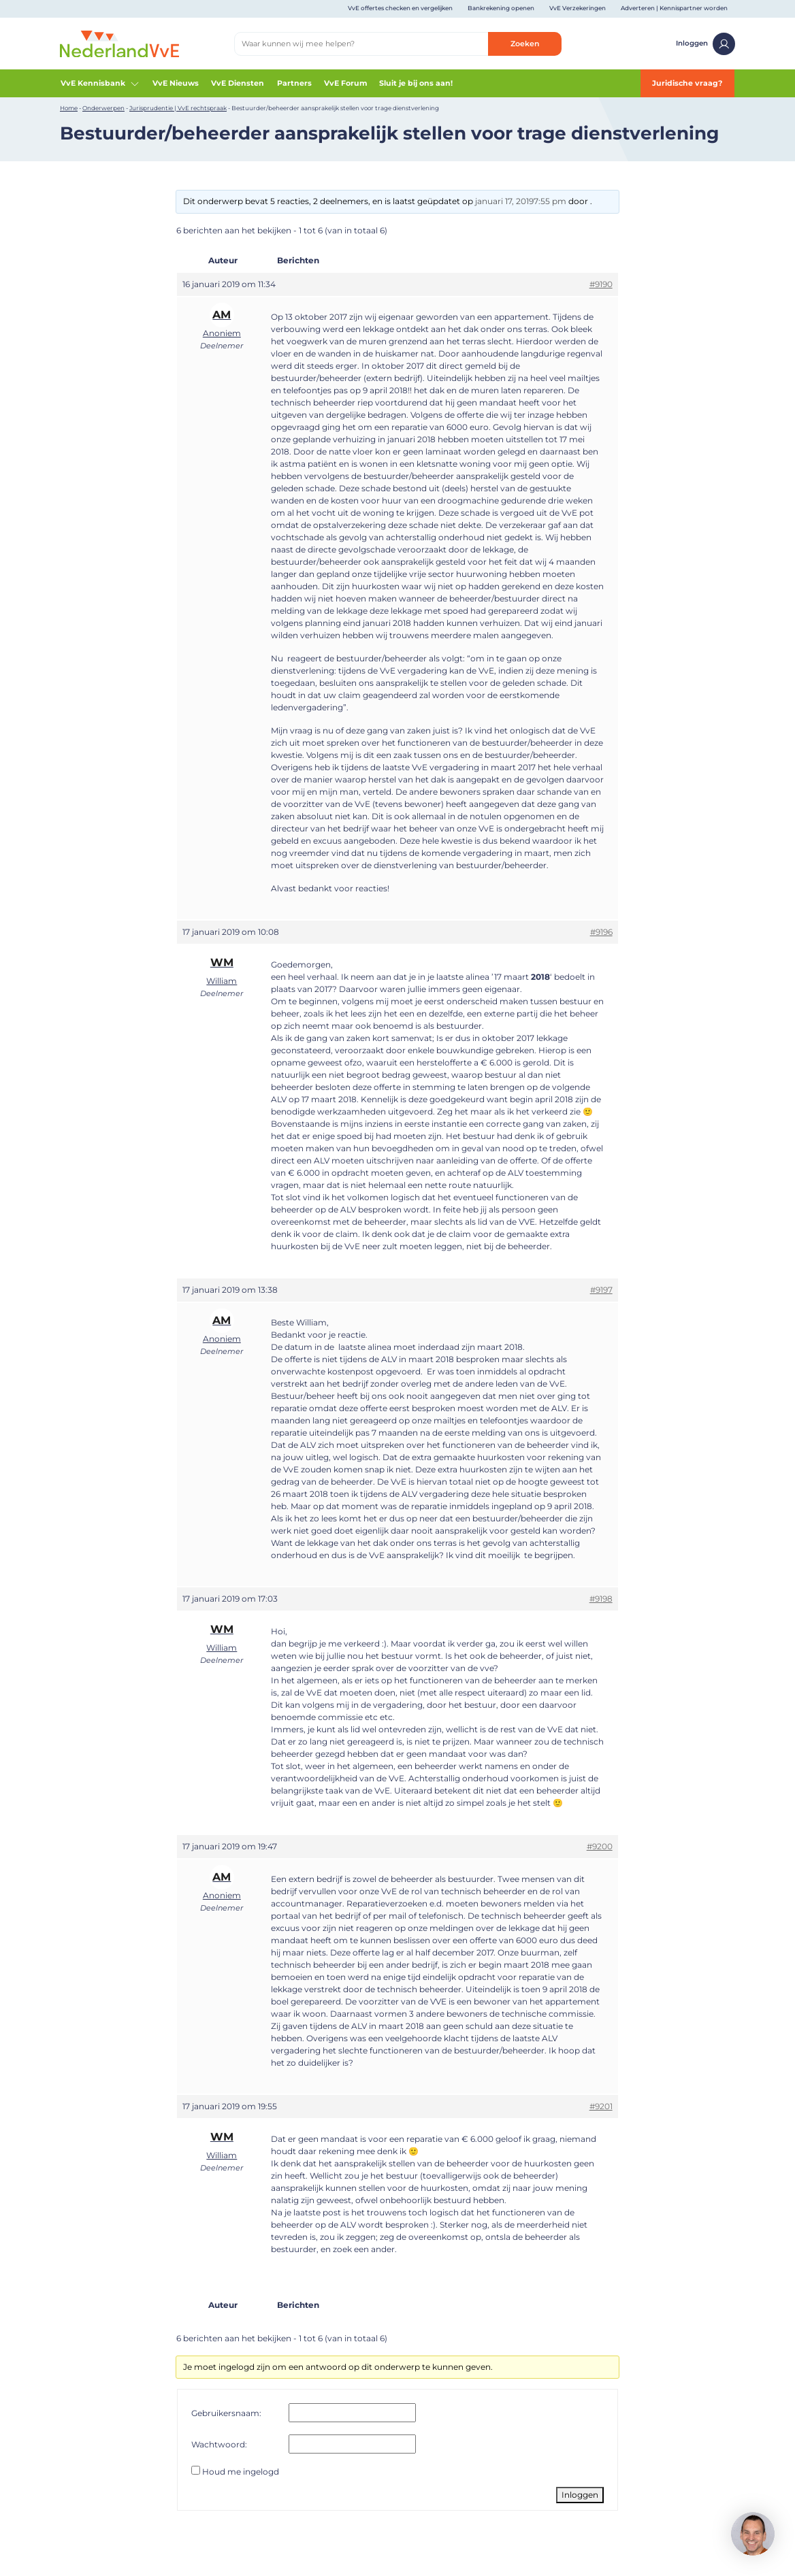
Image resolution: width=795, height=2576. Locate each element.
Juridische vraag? (687, 83)
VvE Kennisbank (100, 83)
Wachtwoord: (219, 2444)
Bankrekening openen (501, 8)
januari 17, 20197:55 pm (520, 201)
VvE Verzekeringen (577, 8)
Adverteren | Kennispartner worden (674, 8)
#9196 (601, 932)
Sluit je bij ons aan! (416, 83)
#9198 (601, 1599)
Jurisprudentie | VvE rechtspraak (178, 108)
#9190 (601, 284)
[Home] (119, 43)
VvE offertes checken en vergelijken (400, 8)
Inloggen (705, 44)
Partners (294, 83)
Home (69, 108)
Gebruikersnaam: (226, 2413)
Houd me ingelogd (240, 2471)
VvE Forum (345, 83)
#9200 (600, 1846)
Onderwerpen (103, 108)
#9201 (601, 2106)
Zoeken (524, 43)
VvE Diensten (237, 83)
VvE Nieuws (175, 83)
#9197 (601, 1290)
